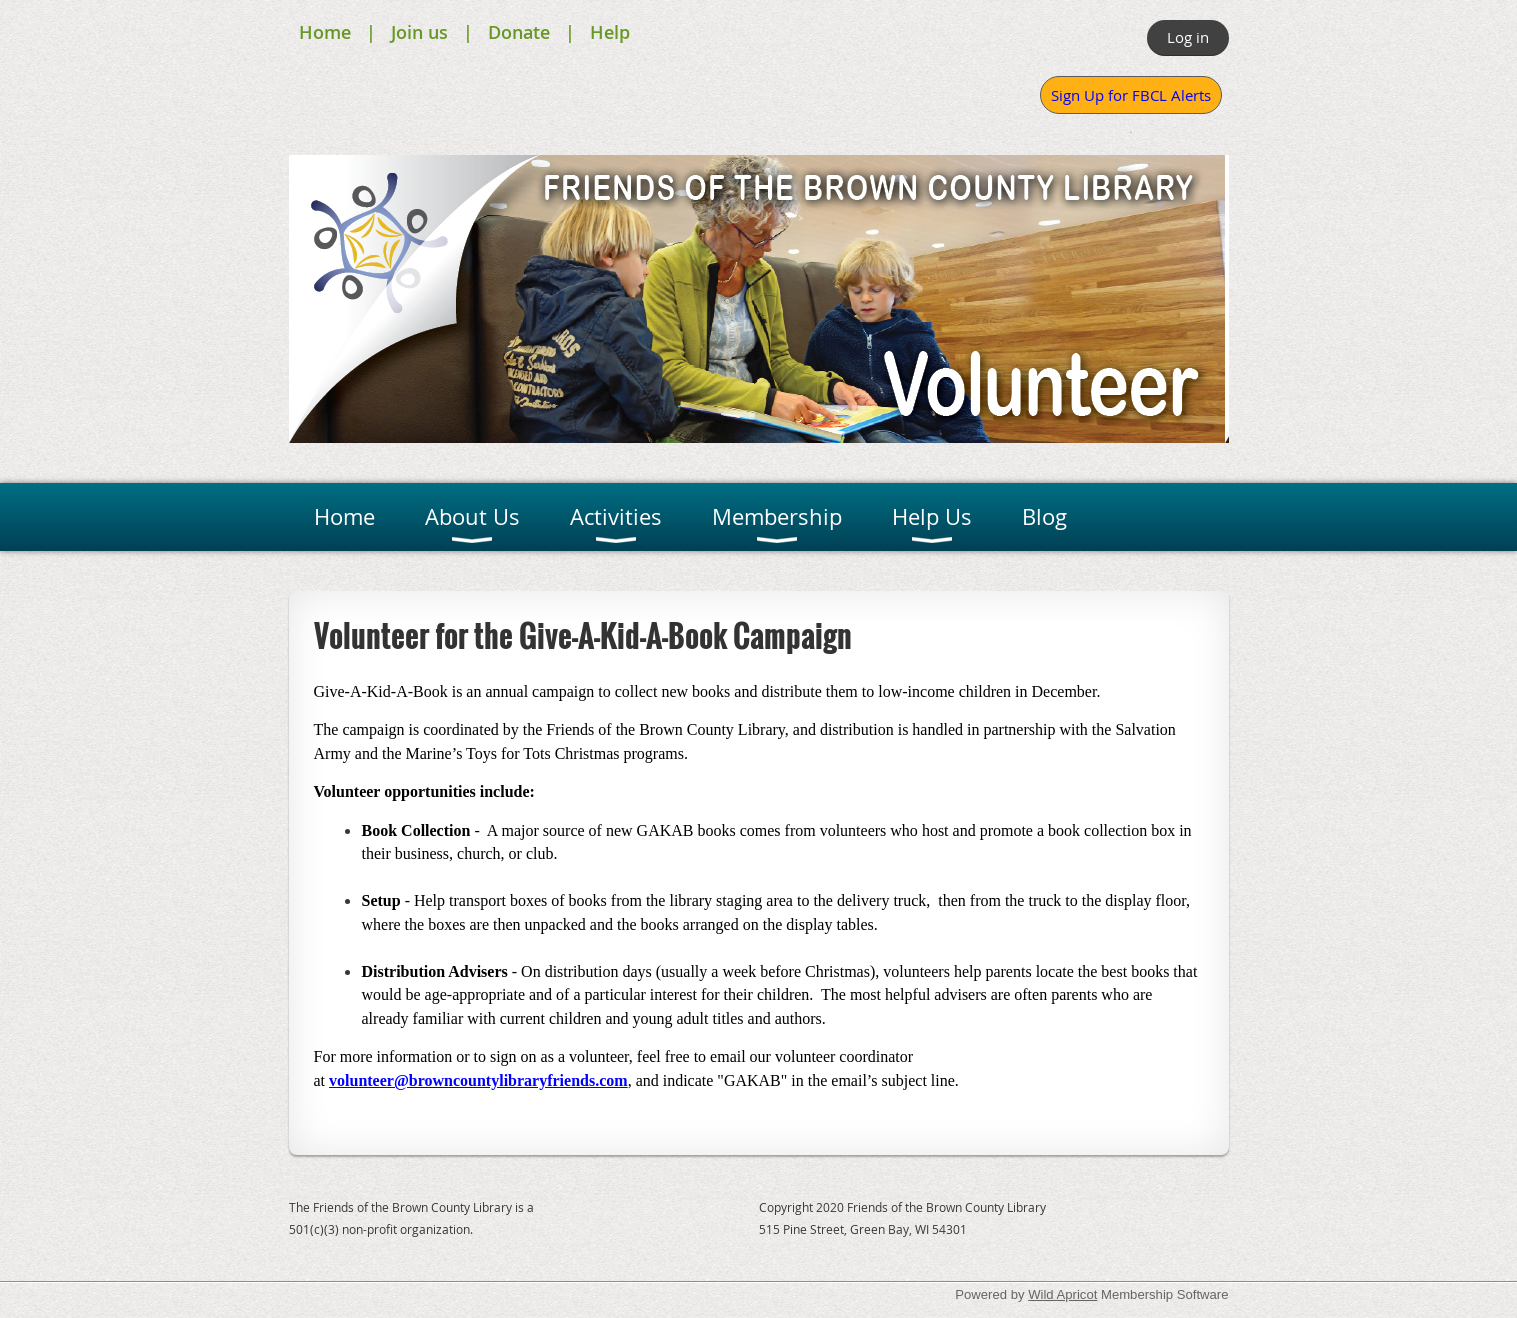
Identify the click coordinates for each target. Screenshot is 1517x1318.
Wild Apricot (1062, 1294)
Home (325, 32)
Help (610, 32)
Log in (1188, 37)
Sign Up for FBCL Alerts (1131, 95)
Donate (519, 32)
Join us (419, 32)
